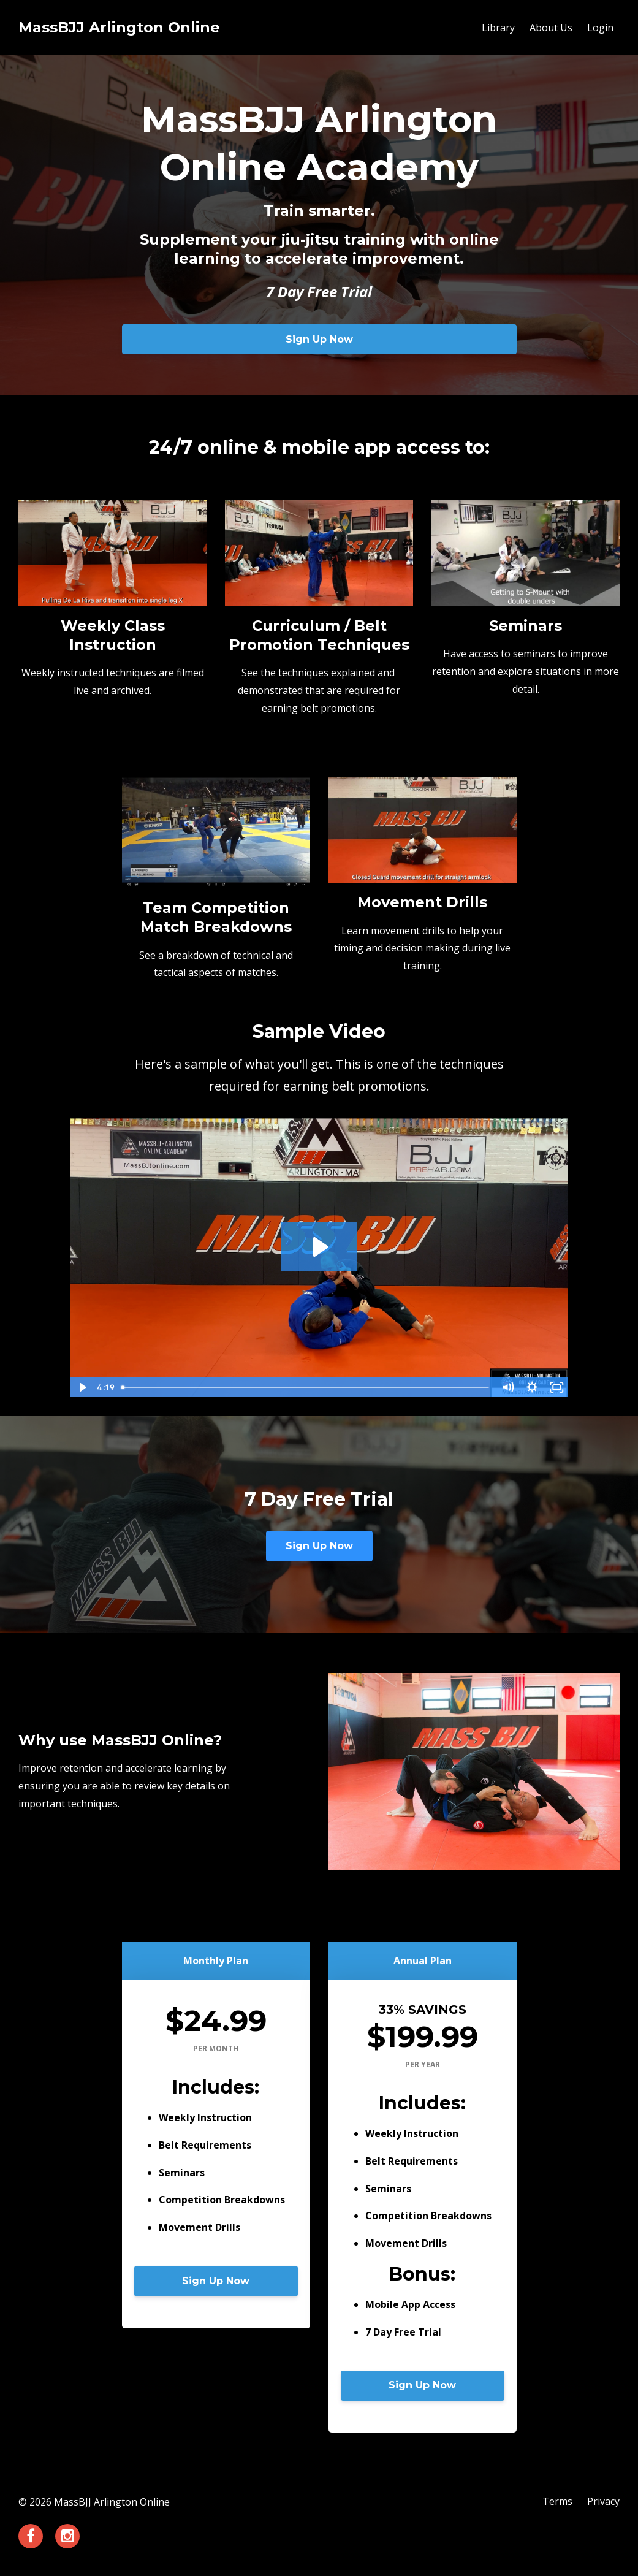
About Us (551, 27)
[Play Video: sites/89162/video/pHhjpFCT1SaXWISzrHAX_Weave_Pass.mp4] (319, 1246)
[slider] (306, 1387)
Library (498, 27)
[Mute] (507, 1387)
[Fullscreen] (556, 1387)
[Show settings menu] (532, 1387)
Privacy (603, 2502)
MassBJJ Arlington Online (119, 27)
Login (600, 27)
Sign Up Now (319, 339)
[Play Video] (81, 1387)
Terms (557, 2502)
